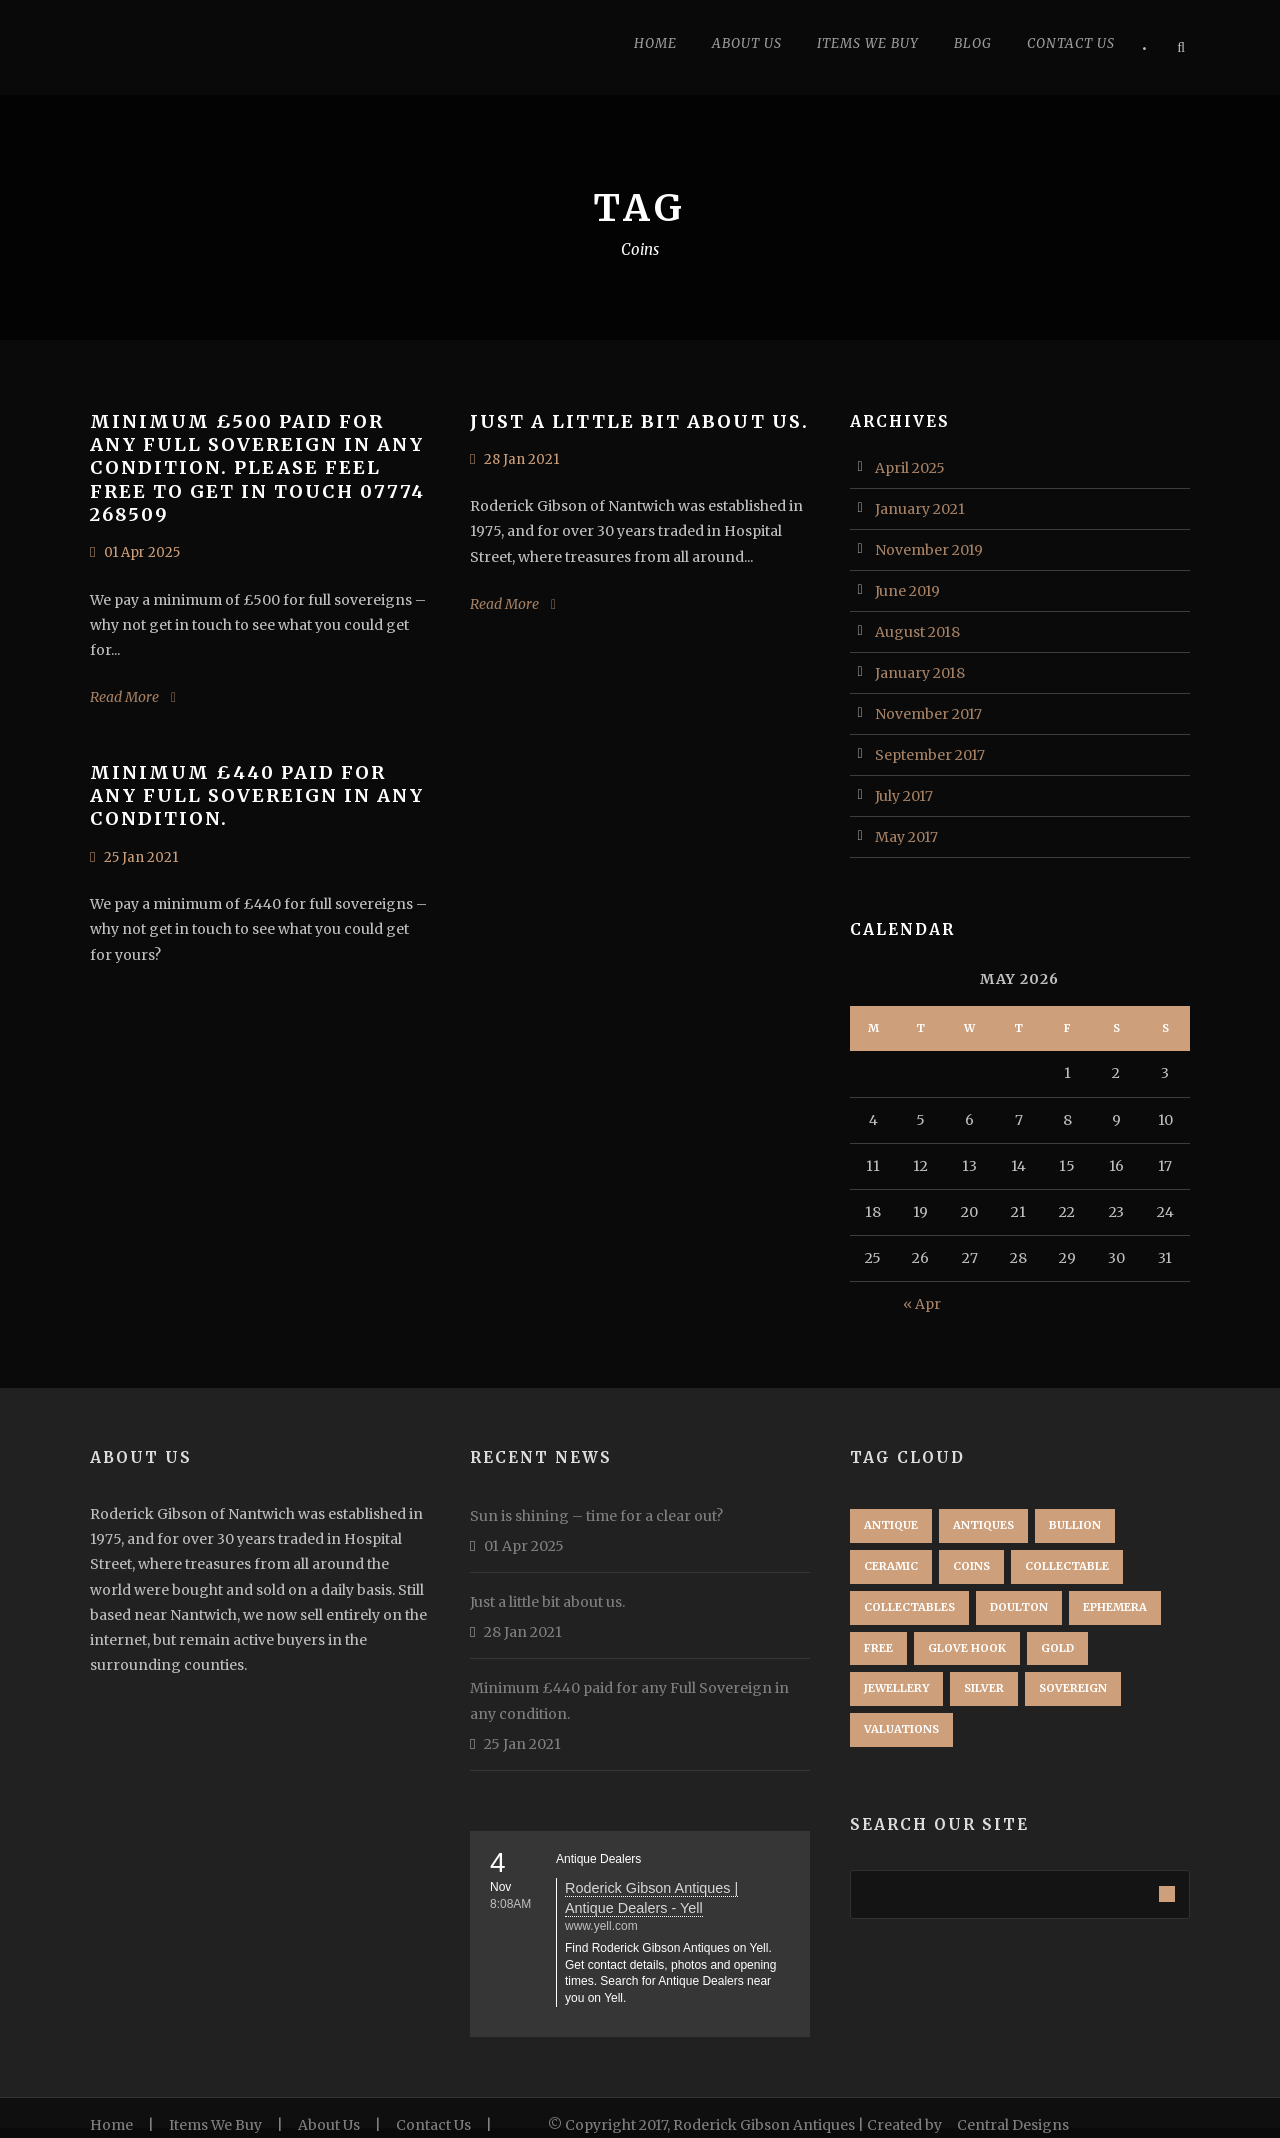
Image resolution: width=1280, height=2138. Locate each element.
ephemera (1115, 1607)
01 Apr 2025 (142, 552)
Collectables (909, 1607)
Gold (1057, 1648)
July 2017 (904, 796)
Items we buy (868, 43)
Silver (984, 1688)
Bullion (1075, 1525)
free (878, 1648)
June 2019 (907, 591)
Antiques (983, 1525)
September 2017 (930, 755)
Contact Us (1071, 43)
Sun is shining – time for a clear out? (596, 1516)
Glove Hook (967, 1648)
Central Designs (1013, 2125)
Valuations (901, 1729)
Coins (971, 1566)
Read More (124, 697)
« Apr (922, 1304)
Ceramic (891, 1566)
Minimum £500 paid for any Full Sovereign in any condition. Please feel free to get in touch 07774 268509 (257, 468)
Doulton (1019, 1607)
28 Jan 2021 (521, 459)
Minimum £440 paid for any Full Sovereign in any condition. (257, 796)
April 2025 (910, 468)
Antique (891, 1525)
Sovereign (1073, 1688)
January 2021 (920, 509)
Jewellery (896, 1688)
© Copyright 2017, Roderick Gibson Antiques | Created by (746, 2125)
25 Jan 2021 (141, 857)
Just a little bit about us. (639, 421)
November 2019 (929, 550)
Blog (973, 43)
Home (655, 43)
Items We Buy (215, 2125)
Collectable (1067, 1566)
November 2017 (928, 714)
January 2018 (920, 673)
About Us (747, 43)
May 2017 (906, 837)
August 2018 (917, 632)
